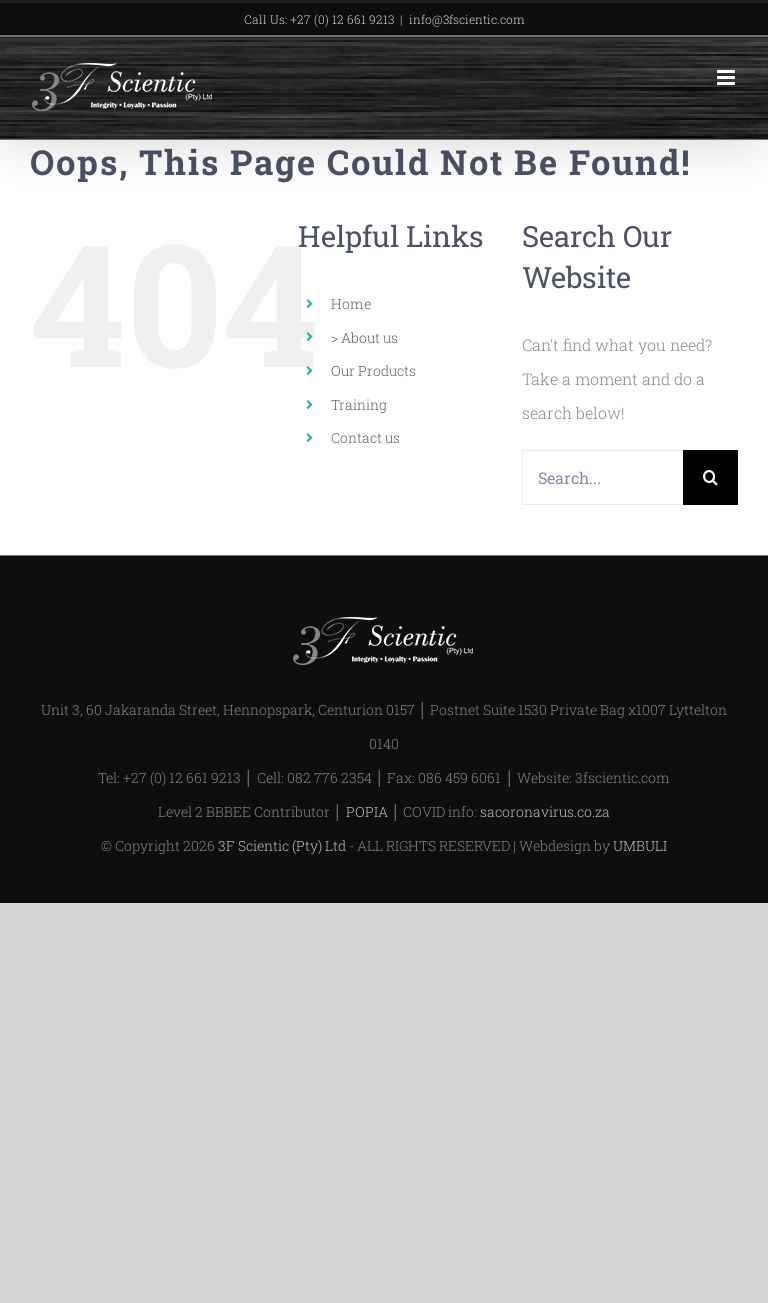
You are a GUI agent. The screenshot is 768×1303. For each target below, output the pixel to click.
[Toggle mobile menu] (727, 77)
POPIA (367, 811)
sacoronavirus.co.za (545, 811)
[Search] (710, 477)
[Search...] (602, 477)
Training (359, 404)
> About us (364, 337)
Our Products (373, 370)
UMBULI (640, 845)
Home (351, 303)
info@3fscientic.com (467, 19)
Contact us (365, 437)
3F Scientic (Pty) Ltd (282, 845)
